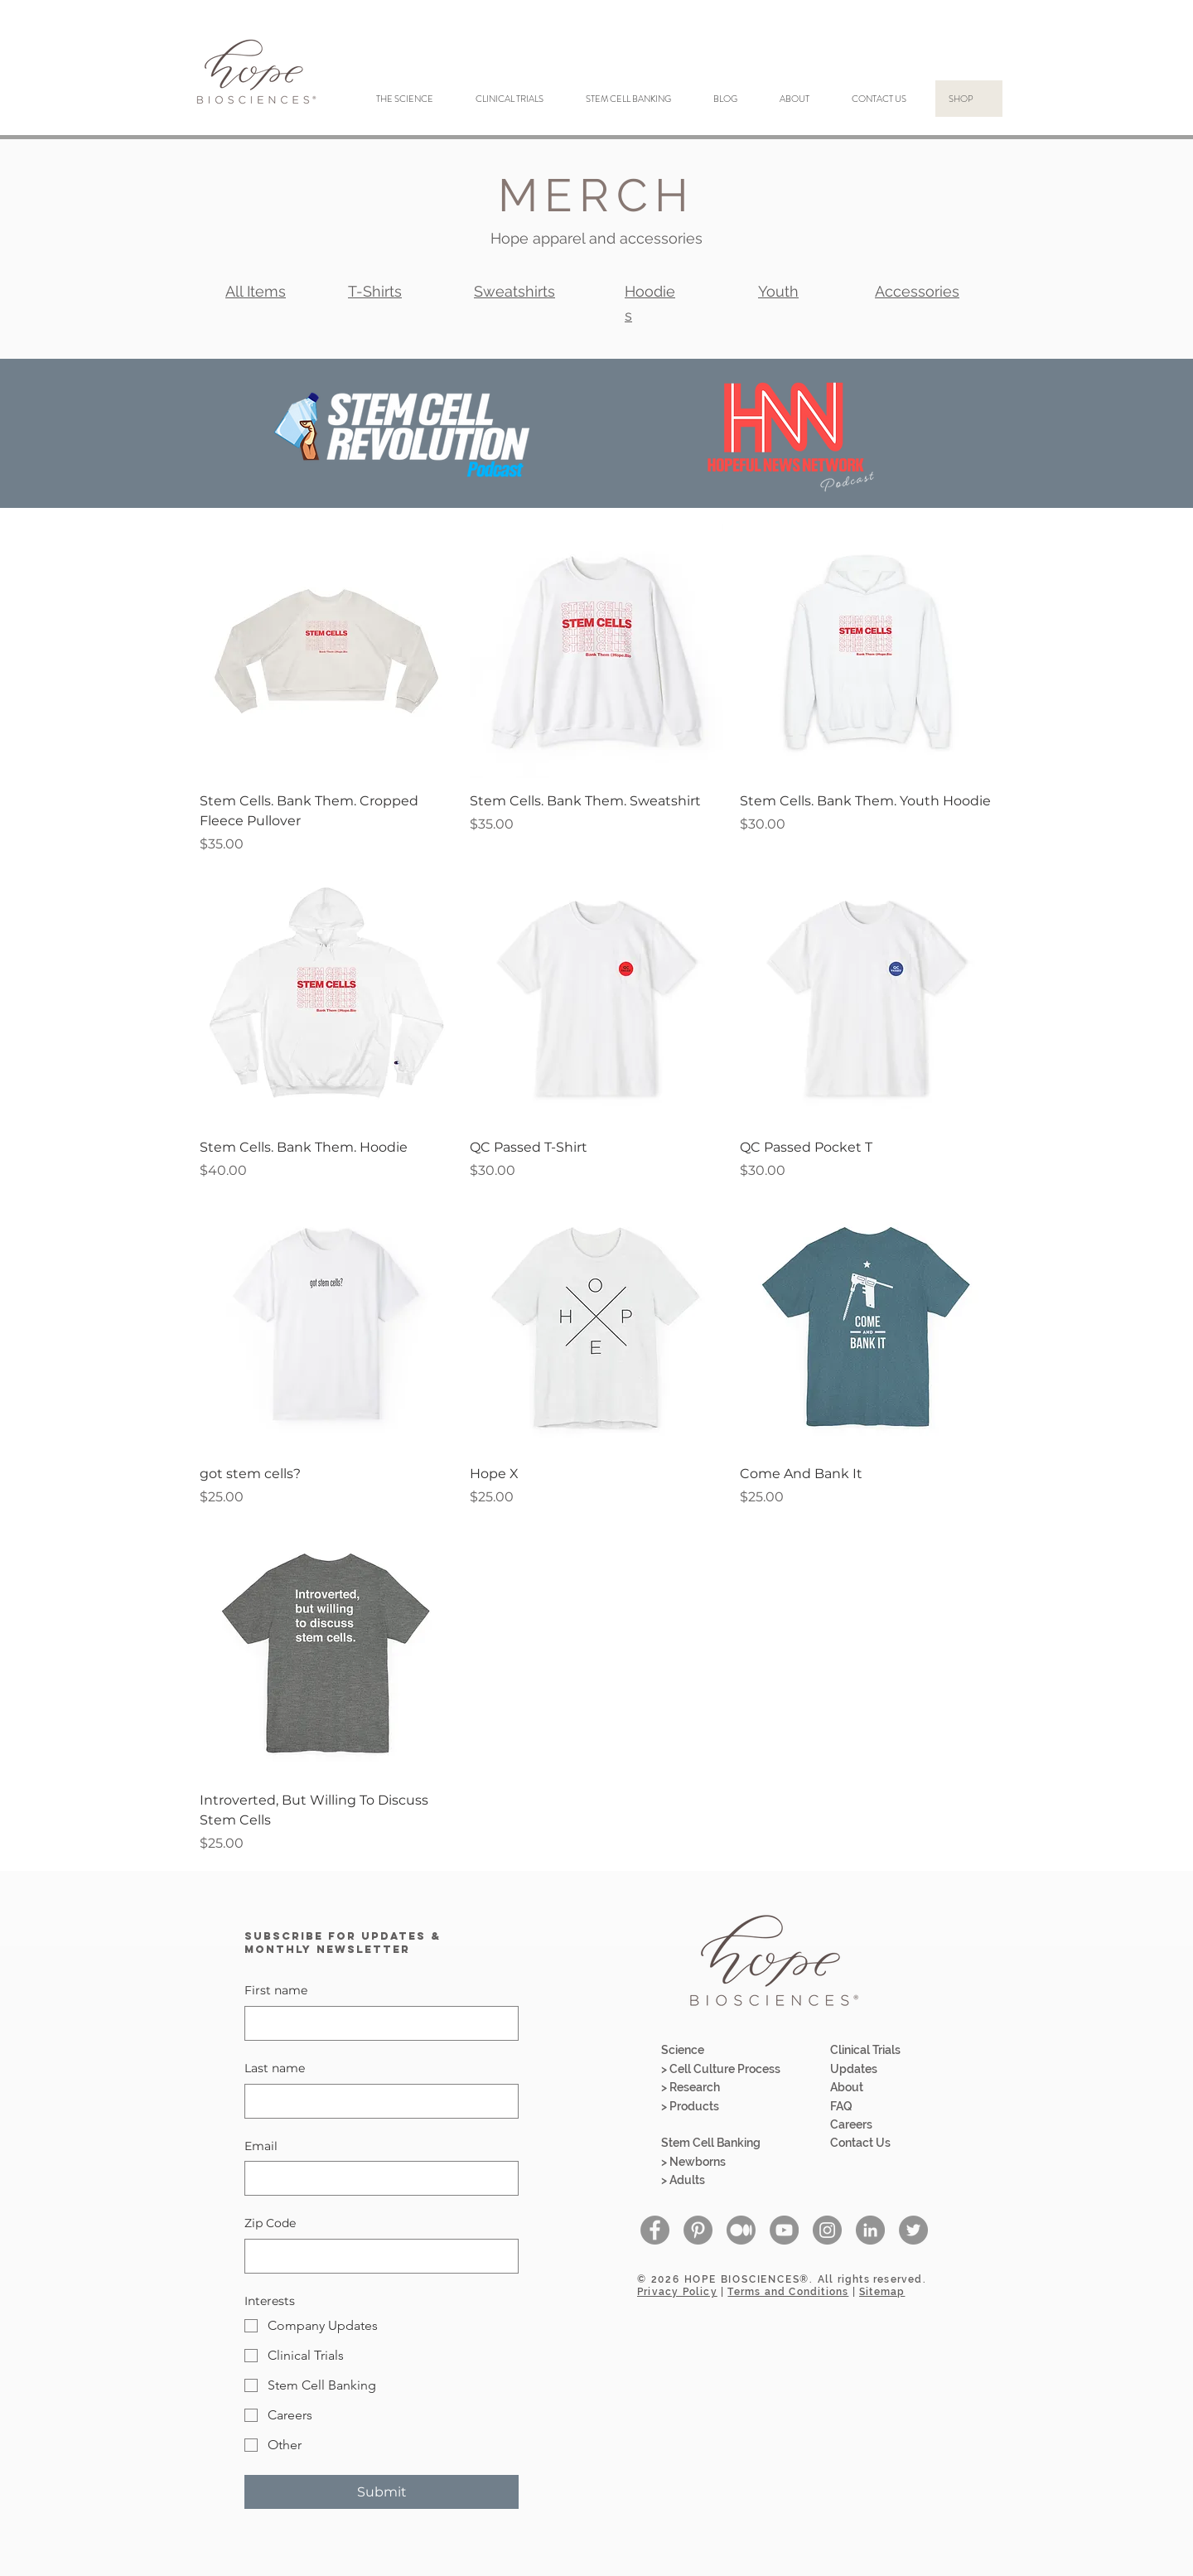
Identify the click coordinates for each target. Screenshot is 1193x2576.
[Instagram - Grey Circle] (827, 2230)
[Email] (376, 2178)
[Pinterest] (697, 2230)
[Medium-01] (741, 2230)
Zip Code (270, 2223)
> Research (690, 2087)
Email (261, 2146)
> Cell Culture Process (720, 2069)
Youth (778, 291)
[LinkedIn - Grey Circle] (870, 2230)
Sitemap (882, 2292)
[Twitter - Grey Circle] (913, 2230)
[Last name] (376, 2101)
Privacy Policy (677, 2292)
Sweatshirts (514, 291)
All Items (255, 291)
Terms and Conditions (787, 2292)
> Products (690, 2106)
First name (275, 1990)
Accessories (917, 291)
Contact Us (860, 2142)
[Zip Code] (376, 2256)
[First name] (376, 2023)
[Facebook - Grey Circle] (654, 2230)
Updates (853, 2069)
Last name (274, 2068)
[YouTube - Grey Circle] (784, 2230)
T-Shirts (375, 291)
